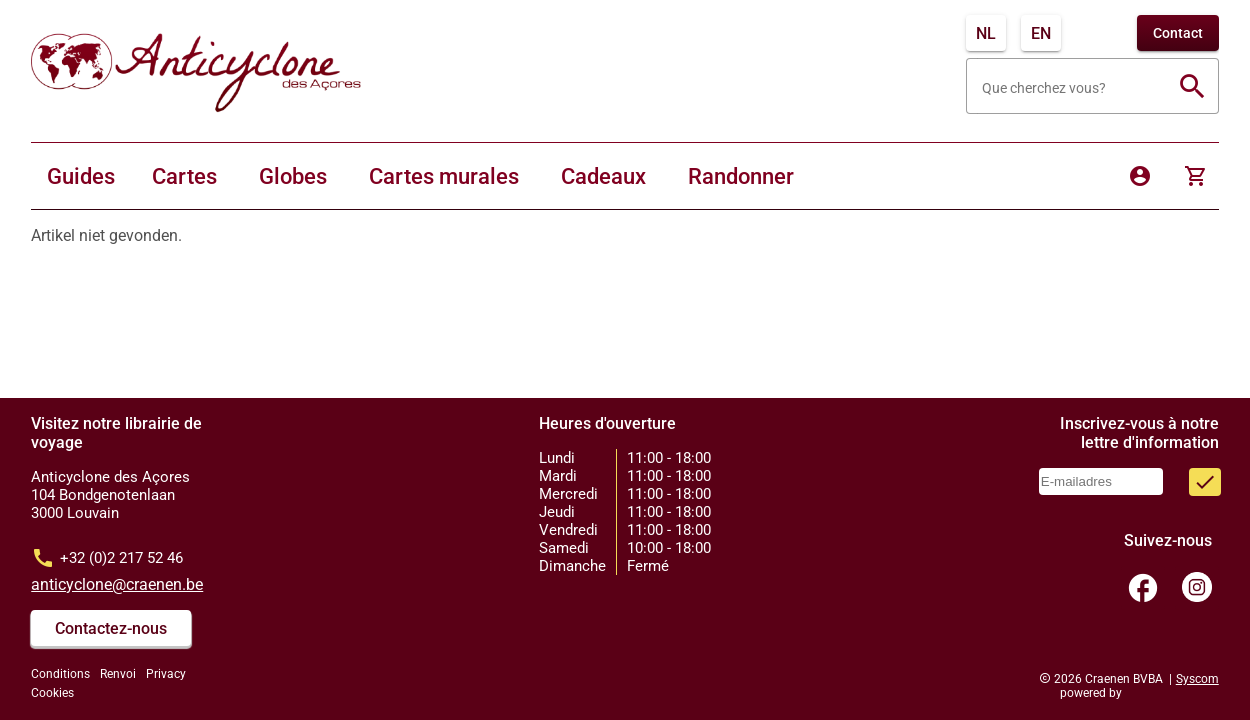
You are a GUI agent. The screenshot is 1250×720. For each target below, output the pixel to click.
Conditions (60, 674)
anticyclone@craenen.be (117, 584)
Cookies (52, 693)
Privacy (166, 674)
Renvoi (118, 674)
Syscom (1197, 679)
